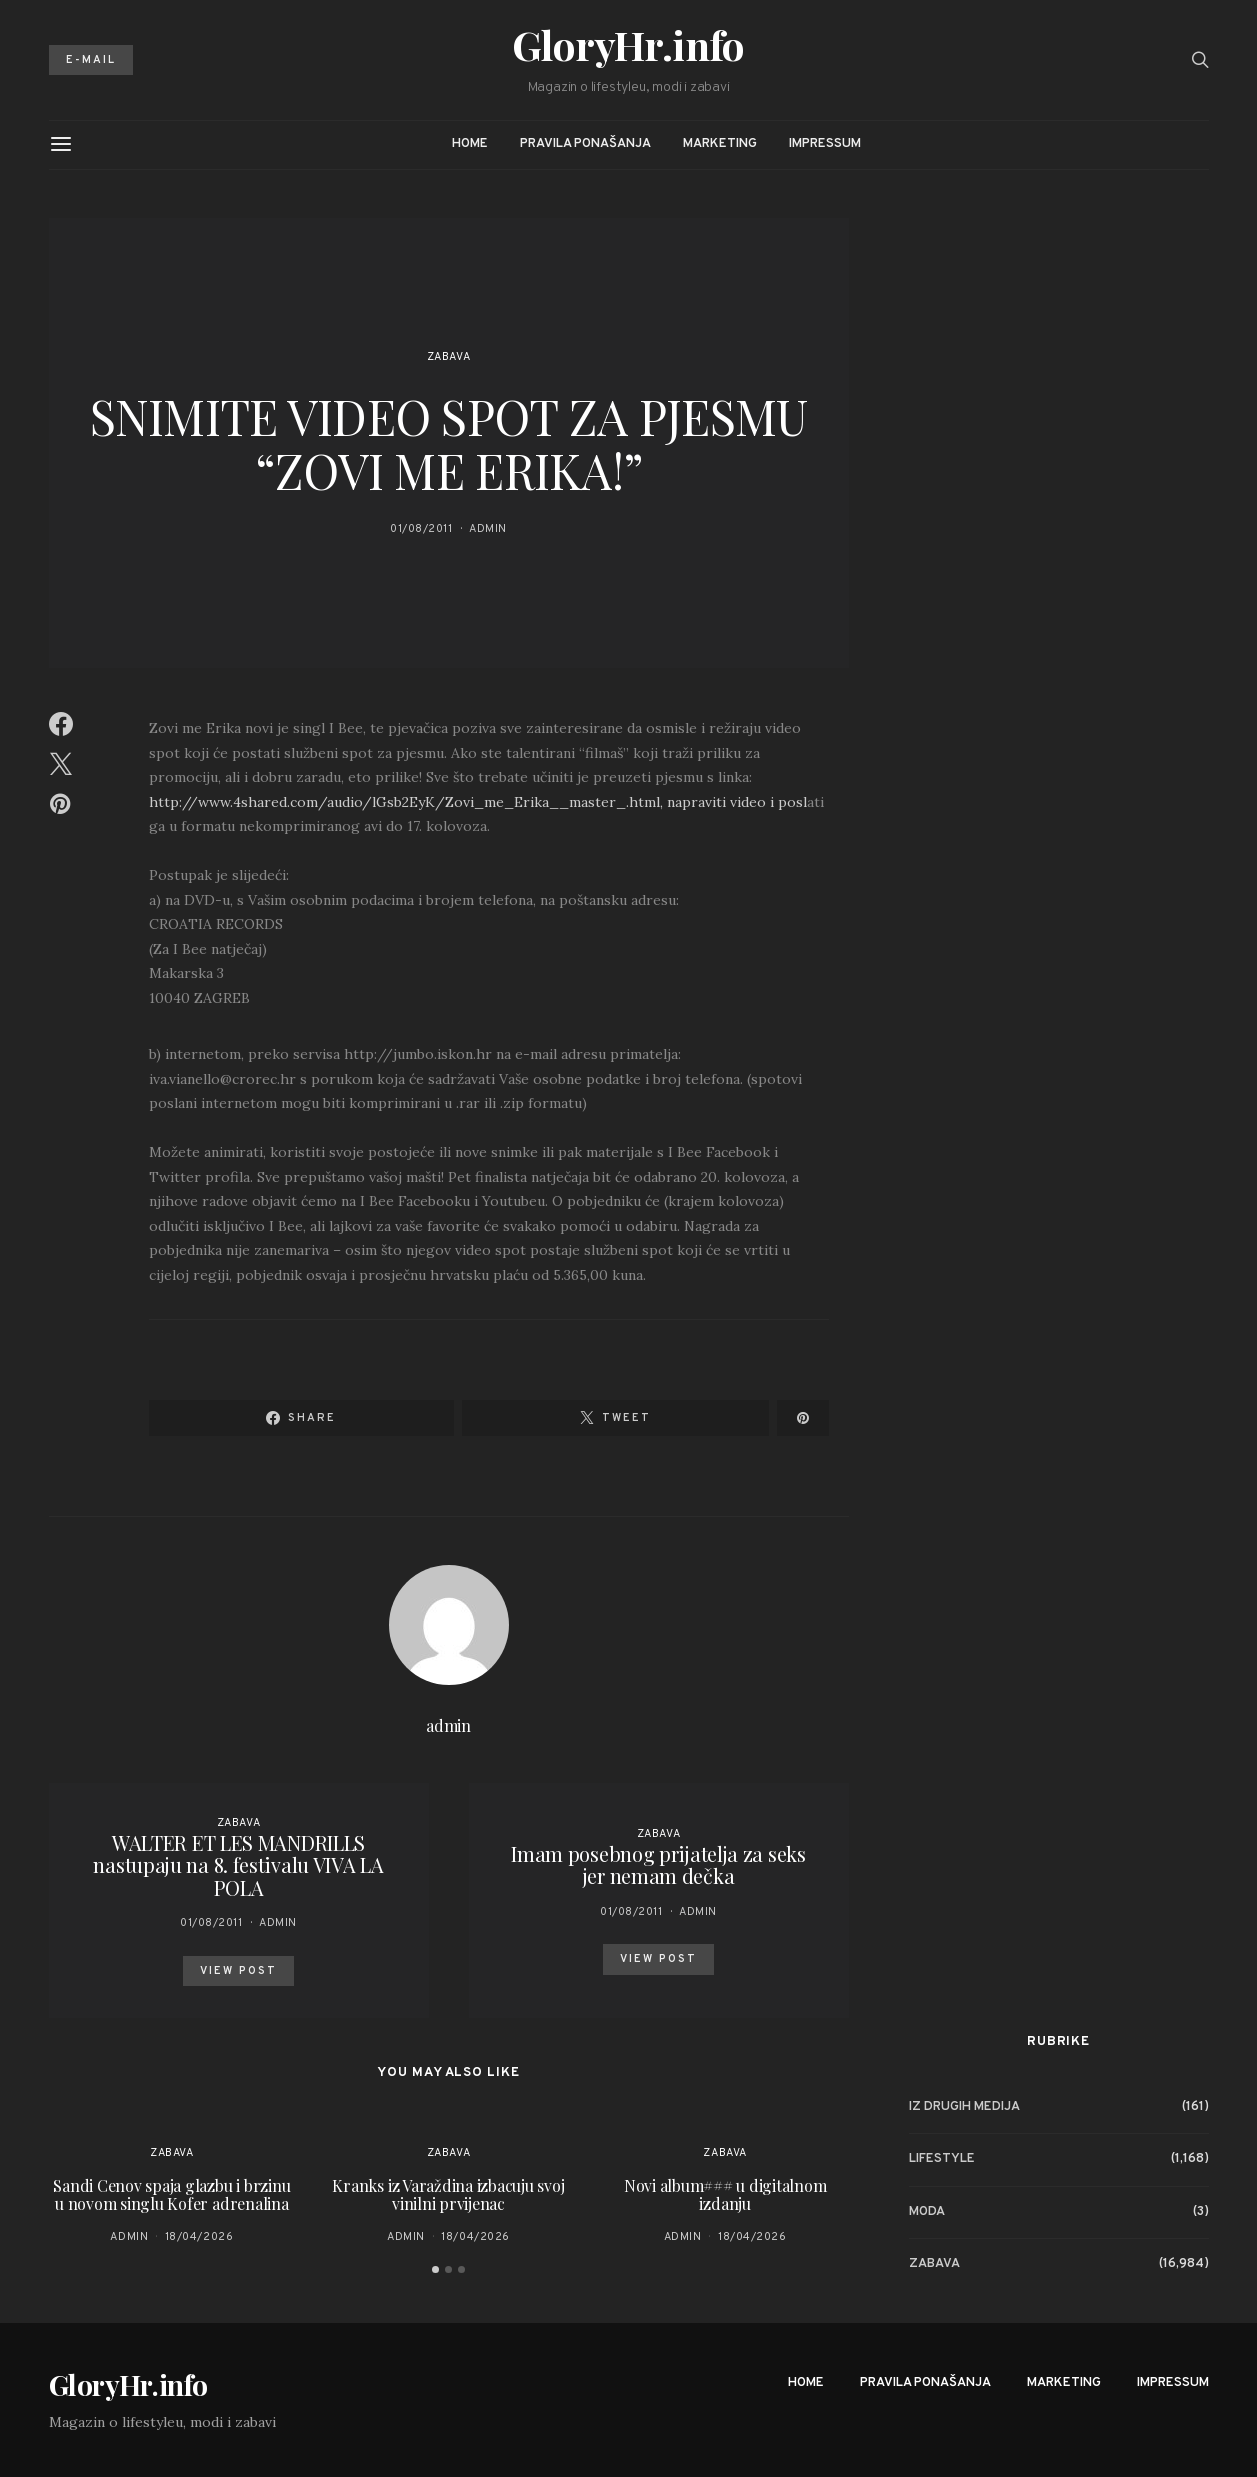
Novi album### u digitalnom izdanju (725, 2194)
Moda (927, 2212)
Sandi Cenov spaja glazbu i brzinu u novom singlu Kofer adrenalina (171, 2194)
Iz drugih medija (964, 2107)
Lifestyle (942, 2159)
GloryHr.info (628, 45)
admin (488, 529)
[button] (435, 2269)
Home (470, 144)
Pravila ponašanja (585, 144)
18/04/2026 (199, 2237)
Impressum (825, 144)
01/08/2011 (421, 529)
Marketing (720, 144)
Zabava (448, 357)
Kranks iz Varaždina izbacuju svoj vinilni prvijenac (448, 2194)
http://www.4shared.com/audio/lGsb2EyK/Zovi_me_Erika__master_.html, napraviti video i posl (478, 802)
